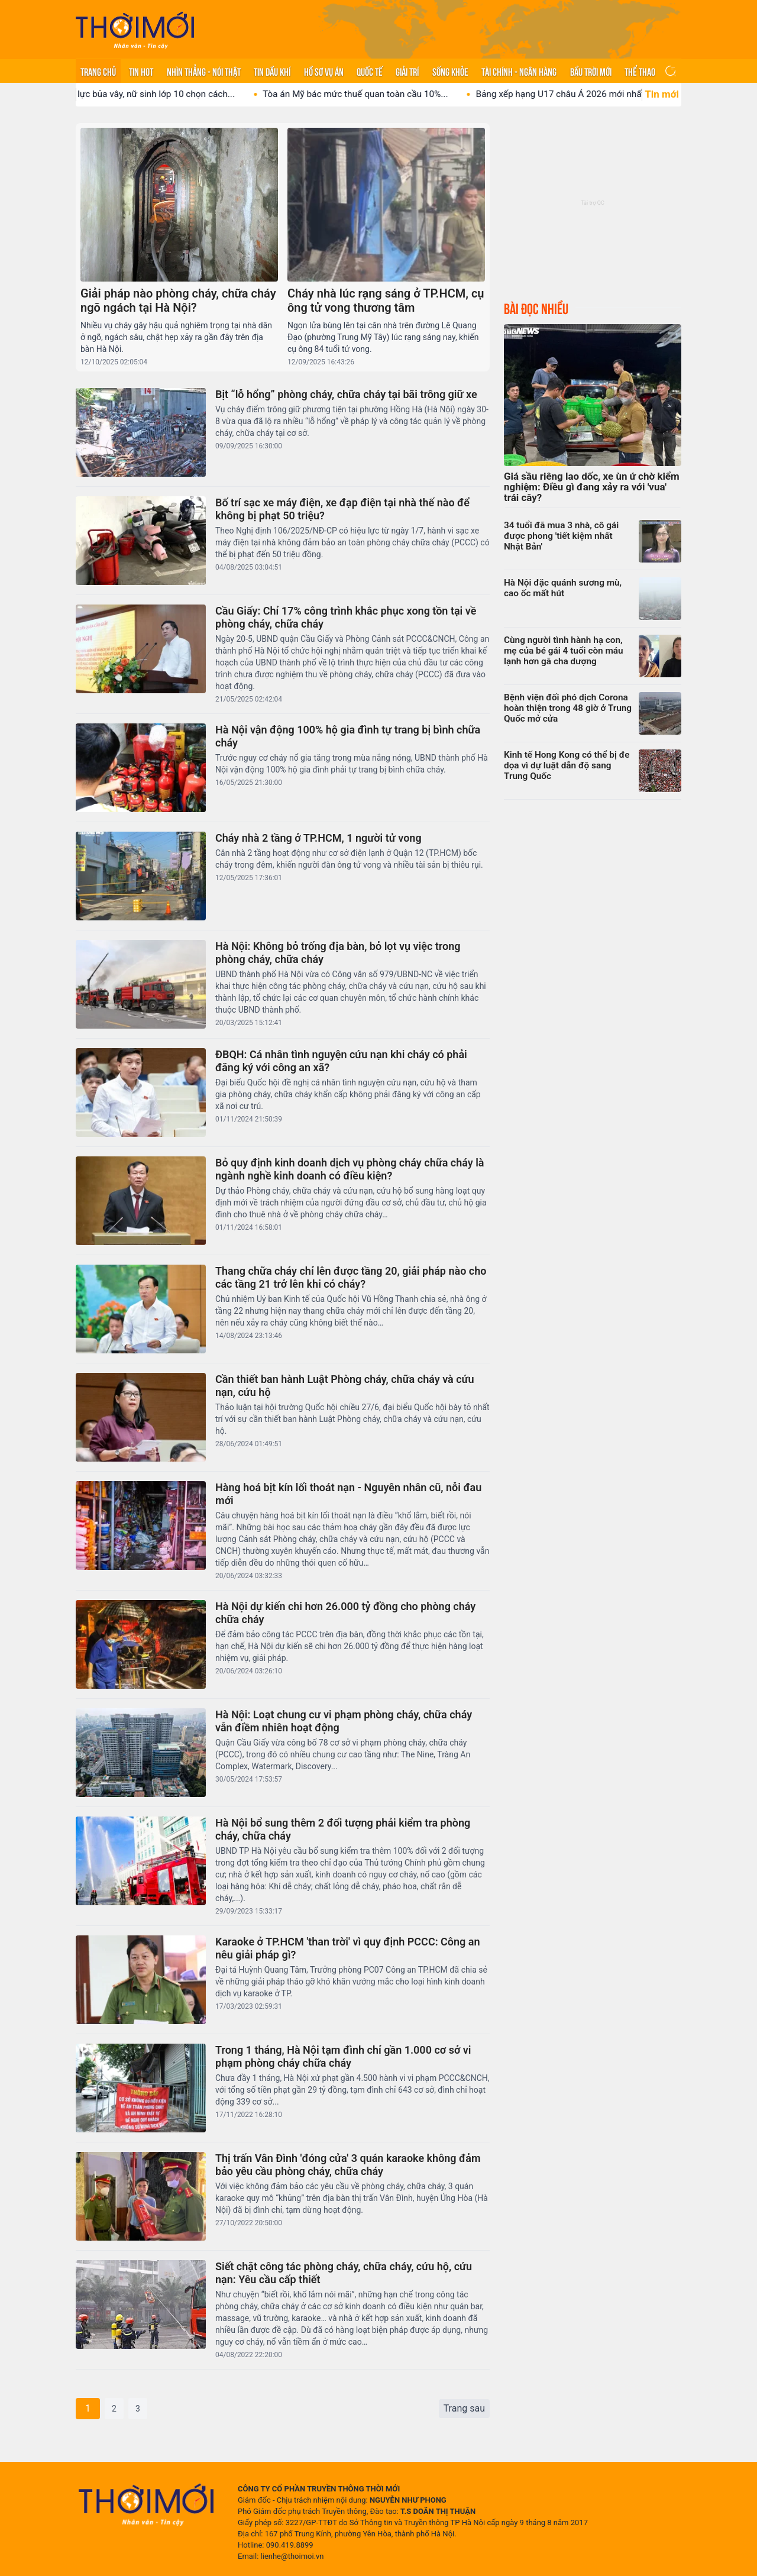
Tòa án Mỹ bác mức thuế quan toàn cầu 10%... (411, 94)
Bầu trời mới (591, 70)
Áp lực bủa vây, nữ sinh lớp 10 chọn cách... (205, 94)
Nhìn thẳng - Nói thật (204, 70)
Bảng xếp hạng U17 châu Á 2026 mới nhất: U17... (630, 94)
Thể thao (640, 70)
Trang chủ (98, 70)
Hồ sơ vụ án (324, 70)
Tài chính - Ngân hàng (519, 70)
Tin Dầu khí (272, 70)
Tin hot (141, 70)
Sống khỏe (450, 70)
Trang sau (464, 2408)
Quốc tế (370, 70)
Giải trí (407, 70)
